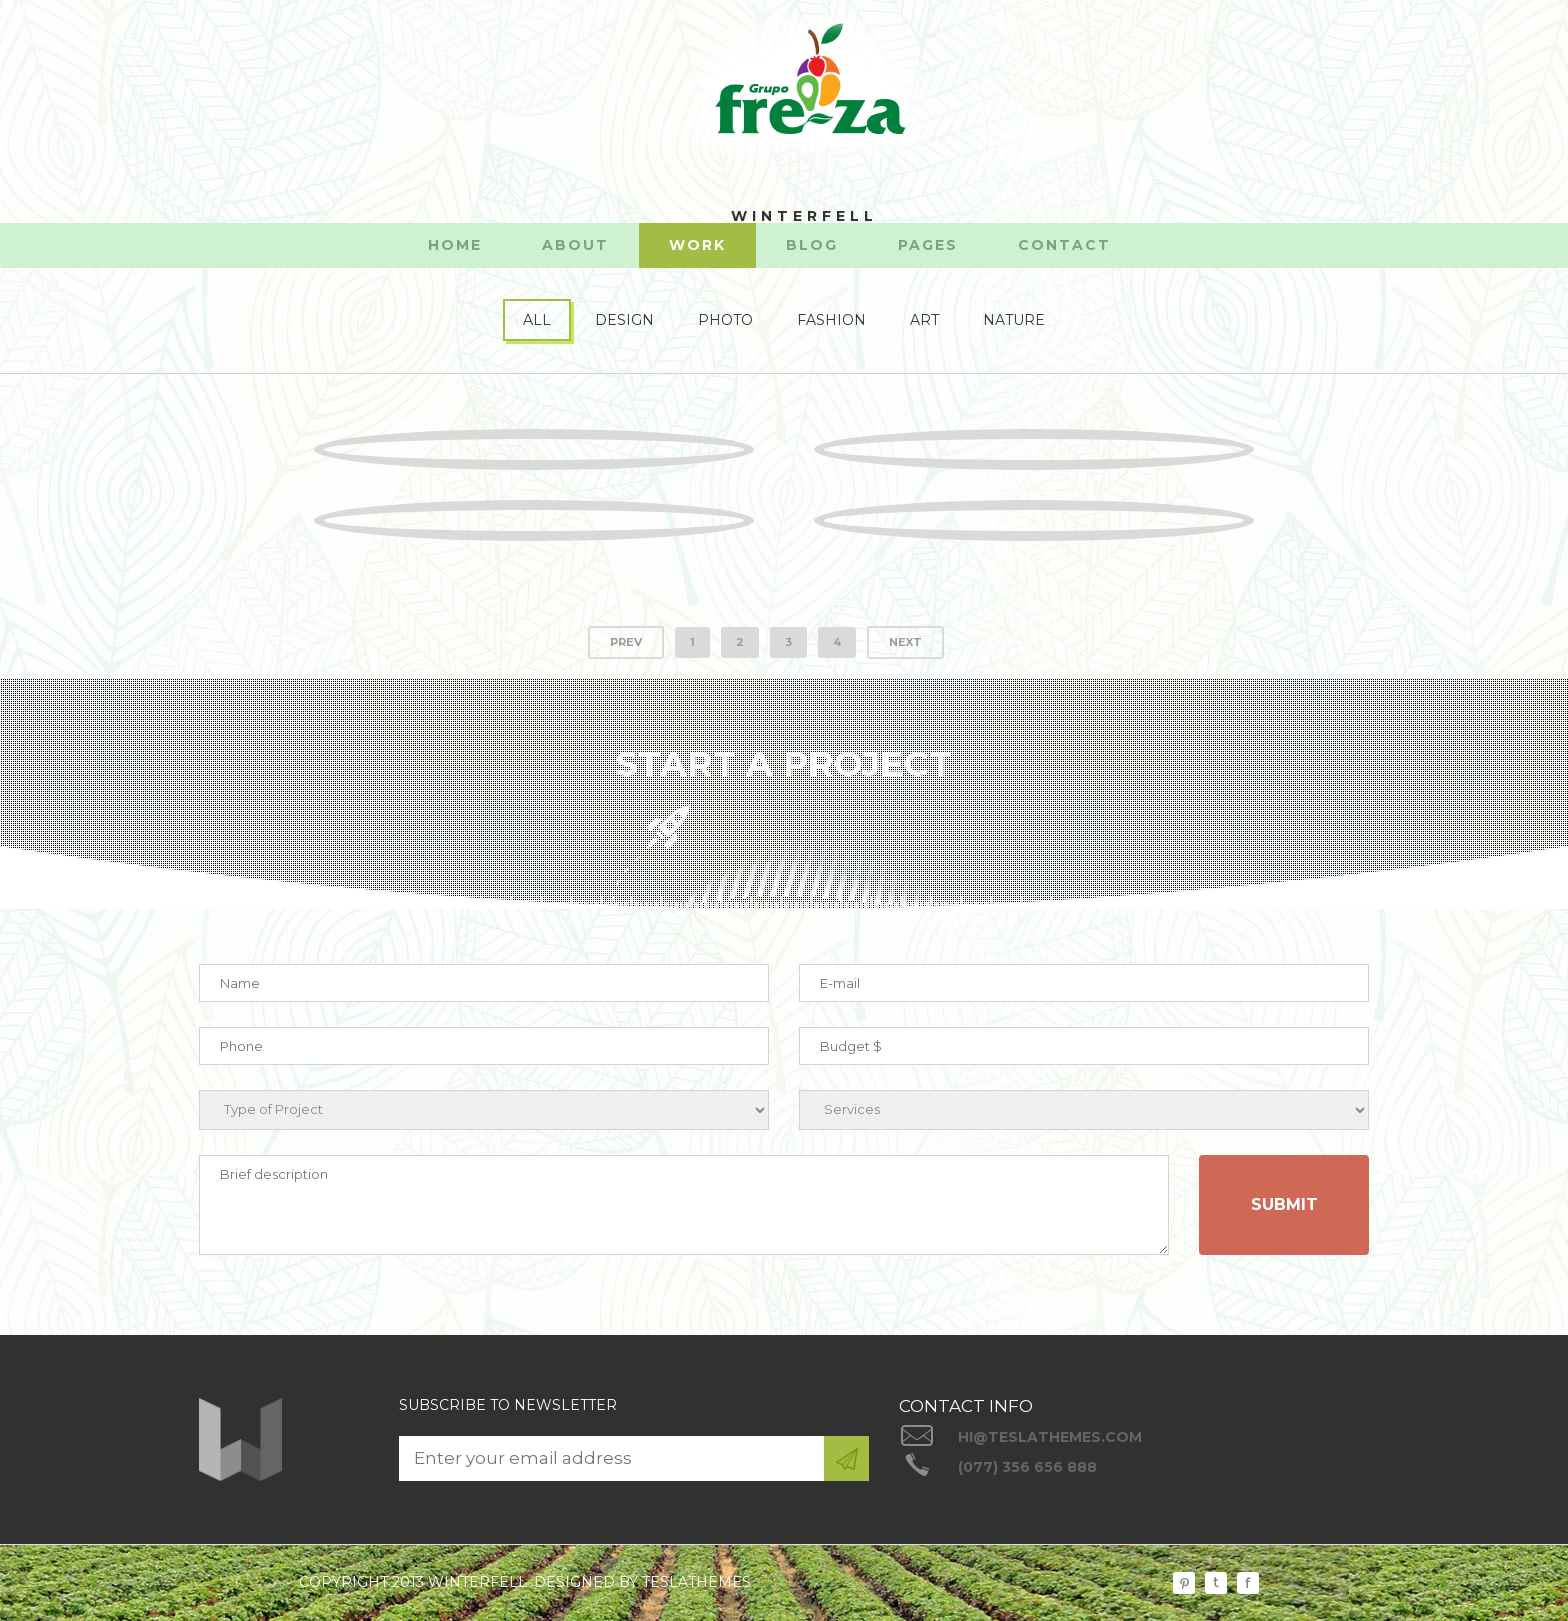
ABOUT (575, 245)
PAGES (928, 245)
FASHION (831, 320)
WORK (697, 245)
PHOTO (725, 320)
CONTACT (1064, 245)
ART (924, 320)
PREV (626, 642)
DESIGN (624, 320)
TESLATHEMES (696, 1582)
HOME (455, 245)
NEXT (905, 642)
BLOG (812, 245)
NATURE (1014, 320)
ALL (537, 320)
